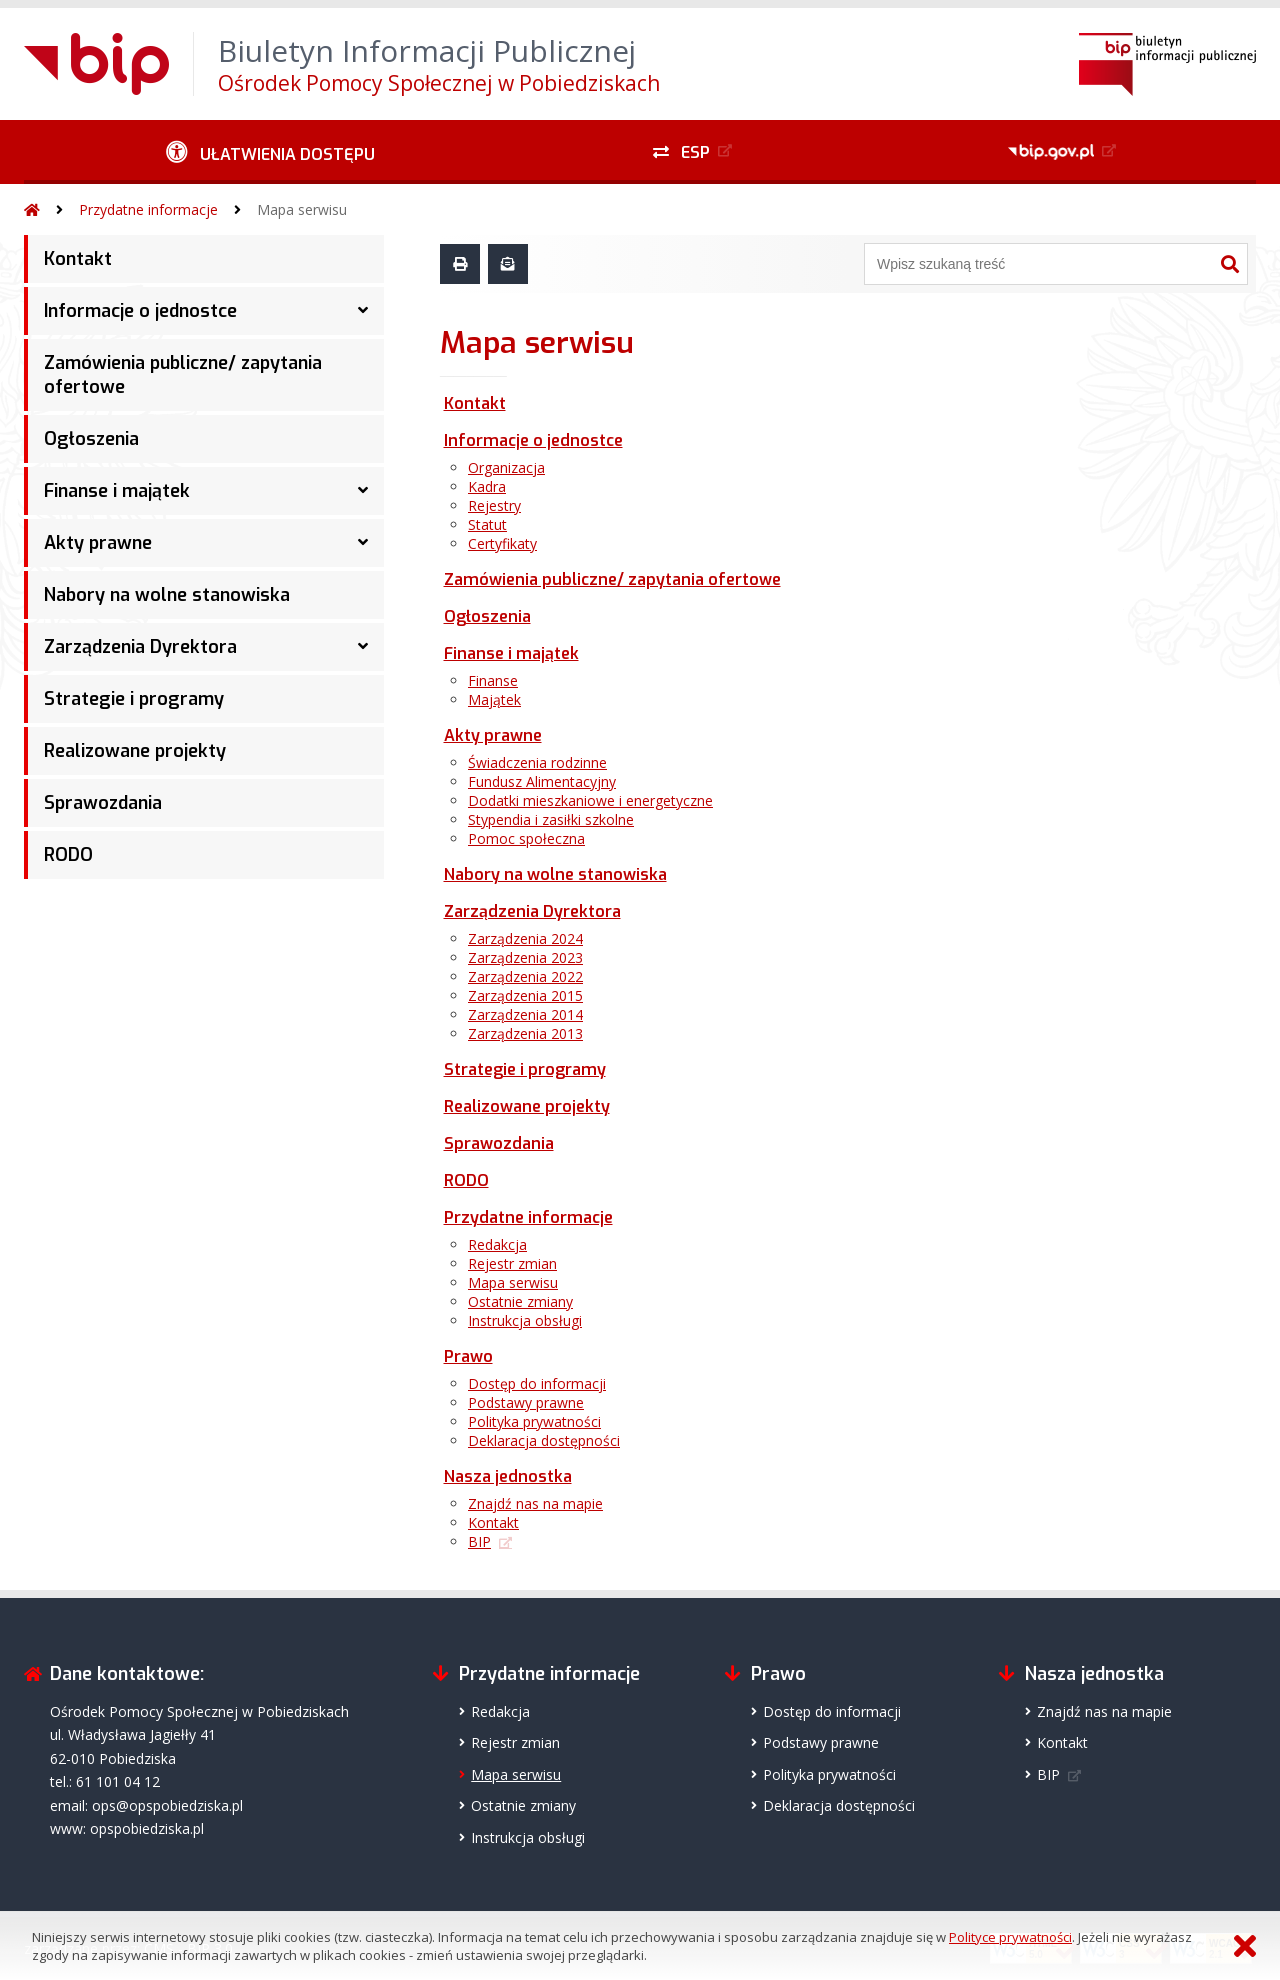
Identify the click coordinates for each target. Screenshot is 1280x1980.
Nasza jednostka (508, 1476)
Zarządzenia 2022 (525, 976)
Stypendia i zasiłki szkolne (551, 819)
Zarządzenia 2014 (525, 1014)
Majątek (494, 699)
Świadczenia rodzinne (537, 762)
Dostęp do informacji (537, 1383)
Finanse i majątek (117, 491)
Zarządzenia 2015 (525, 995)
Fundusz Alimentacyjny (542, 781)
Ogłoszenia (91, 439)
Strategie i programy (134, 699)
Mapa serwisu (302, 209)
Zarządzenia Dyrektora (140, 647)
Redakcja (497, 1244)
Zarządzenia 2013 (525, 1033)
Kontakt (78, 259)
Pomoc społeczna (526, 838)
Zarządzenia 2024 (525, 938)
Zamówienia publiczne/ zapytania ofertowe (183, 375)
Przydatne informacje (148, 209)
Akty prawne (98, 543)
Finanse (493, 680)
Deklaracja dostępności (544, 1440)
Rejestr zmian (512, 1263)
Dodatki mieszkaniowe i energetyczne (590, 800)
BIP (479, 1541)
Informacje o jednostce (140, 311)
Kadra (487, 486)
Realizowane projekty (135, 751)
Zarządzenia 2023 (525, 957)
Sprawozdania (103, 803)
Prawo (468, 1356)
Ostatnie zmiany (520, 1301)
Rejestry (494, 505)
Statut (487, 524)
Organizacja (506, 467)
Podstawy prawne (526, 1402)
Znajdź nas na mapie (535, 1503)
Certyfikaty (502, 543)
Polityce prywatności (1010, 1937)
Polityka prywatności (534, 1421)
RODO (68, 855)
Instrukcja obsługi (525, 1320)
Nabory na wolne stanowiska (167, 595)
